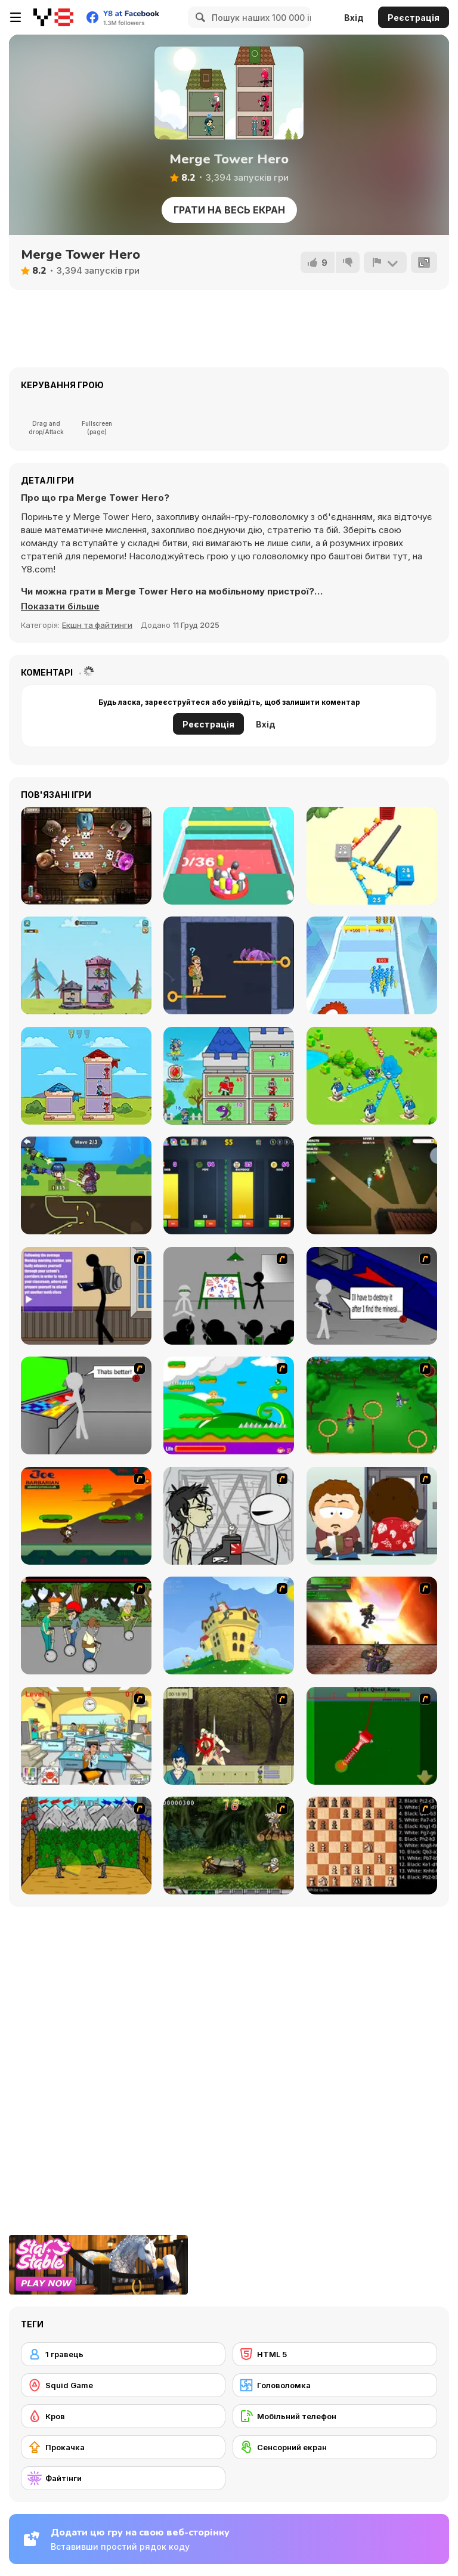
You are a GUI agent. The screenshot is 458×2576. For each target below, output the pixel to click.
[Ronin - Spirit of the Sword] (228, 1736)
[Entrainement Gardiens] (372, 1405)
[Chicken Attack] (228, 1625)
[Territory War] (372, 1076)
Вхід (354, 18)
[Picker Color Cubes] (228, 856)
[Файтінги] (123, 2478)
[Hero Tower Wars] (86, 965)
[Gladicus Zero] (372, 1625)
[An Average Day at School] (86, 1296)
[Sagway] (86, 1625)
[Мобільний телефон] (335, 2416)
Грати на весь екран (229, 210)
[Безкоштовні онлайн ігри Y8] (53, 17)
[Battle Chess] (372, 1845)
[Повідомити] (385, 262)
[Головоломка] (335, 2385)
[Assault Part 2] (372, 1296)
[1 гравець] (123, 2354)
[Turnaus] (86, 1845)
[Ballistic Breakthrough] (86, 1185)
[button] (60, 606)
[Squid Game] (123, 2385)
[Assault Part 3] (86, 1405)
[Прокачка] (123, 2447)
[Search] (198, 17)
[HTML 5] (335, 2354)
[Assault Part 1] (228, 1296)
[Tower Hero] (86, 1076)
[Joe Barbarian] (86, 1516)
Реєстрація (414, 18)
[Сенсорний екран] (335, 2447)
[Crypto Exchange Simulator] (228, 1185)
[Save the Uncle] (228, 965)
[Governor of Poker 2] (86, 856)
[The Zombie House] (372, 1185)
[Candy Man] (228, 1405)
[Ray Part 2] (372, 1516)
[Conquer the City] (372, 856)
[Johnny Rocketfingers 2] (228, 1516)
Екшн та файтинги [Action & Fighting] (97, 625)
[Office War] (86, 1736)
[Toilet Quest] (372, 1736)
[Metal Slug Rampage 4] (228, 1845)
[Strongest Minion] (228, 1076)
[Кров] (123, 2416)
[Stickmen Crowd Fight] (372, 965)
